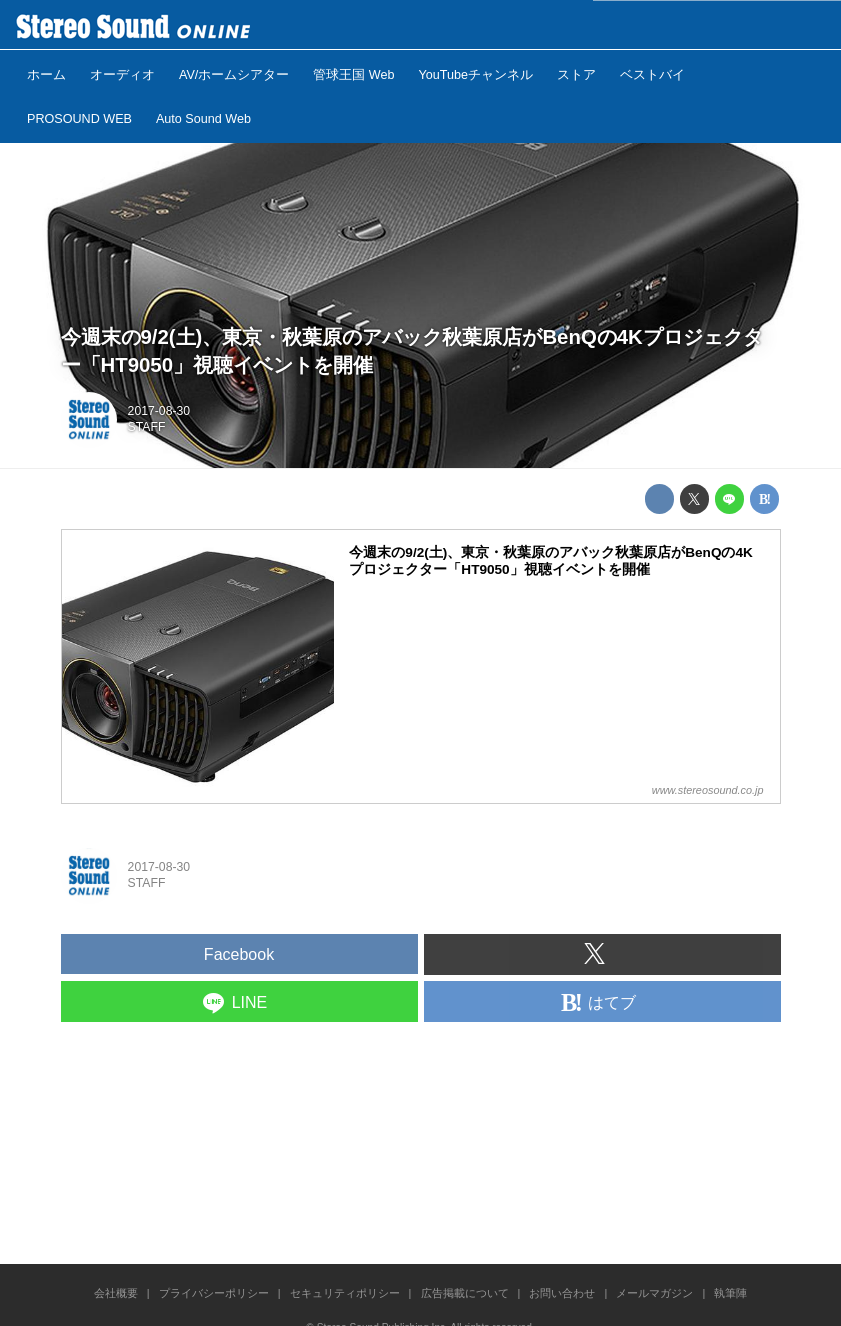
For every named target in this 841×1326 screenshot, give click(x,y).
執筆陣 (730, 1293)
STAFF (147, 427)
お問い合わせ (562, 1293)
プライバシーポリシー (214, 1293)
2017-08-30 (159, 411)
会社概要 (116, 1293)
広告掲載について (465, 1293)
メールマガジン (654, 1293)
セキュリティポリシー (345, 1293)
